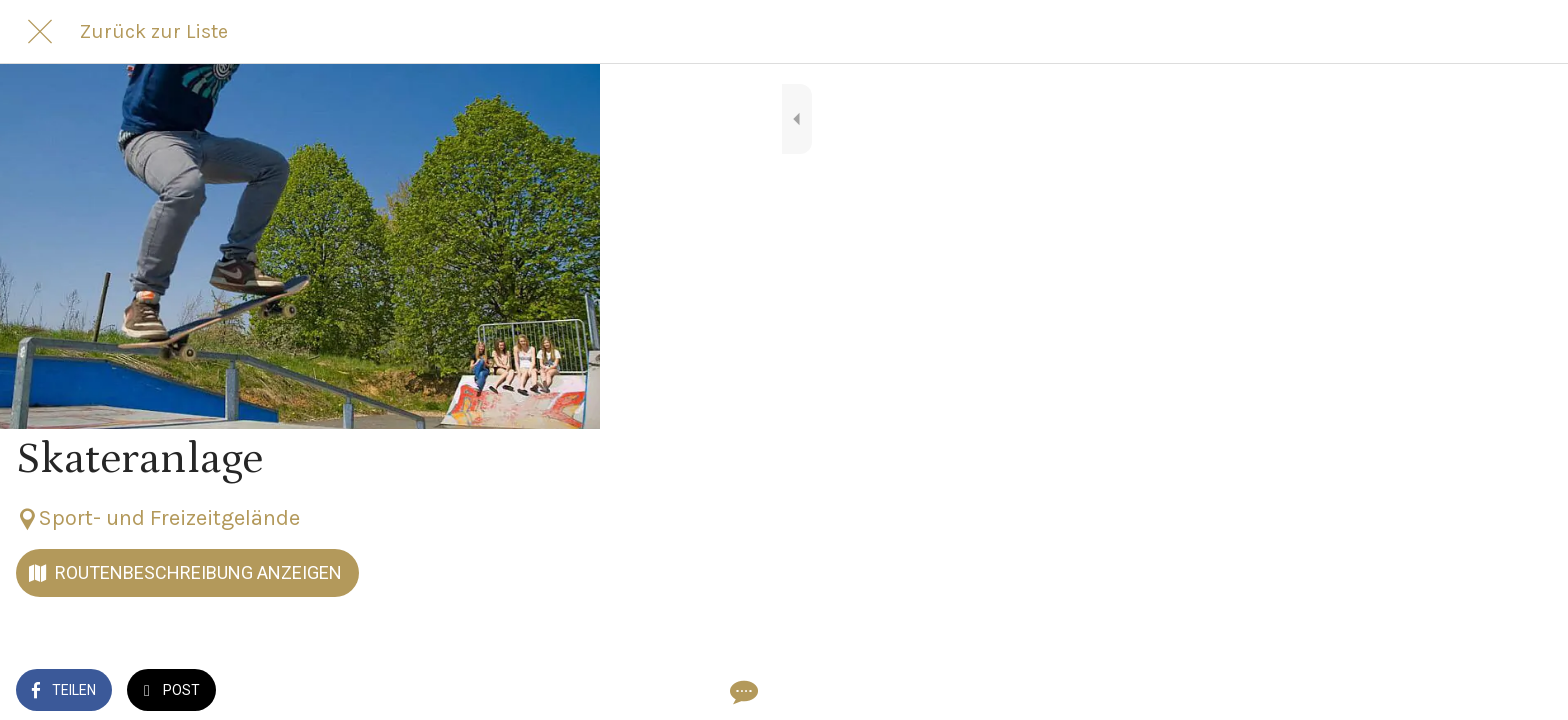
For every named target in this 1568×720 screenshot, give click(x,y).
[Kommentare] (560, 692)
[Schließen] (40, 32)
